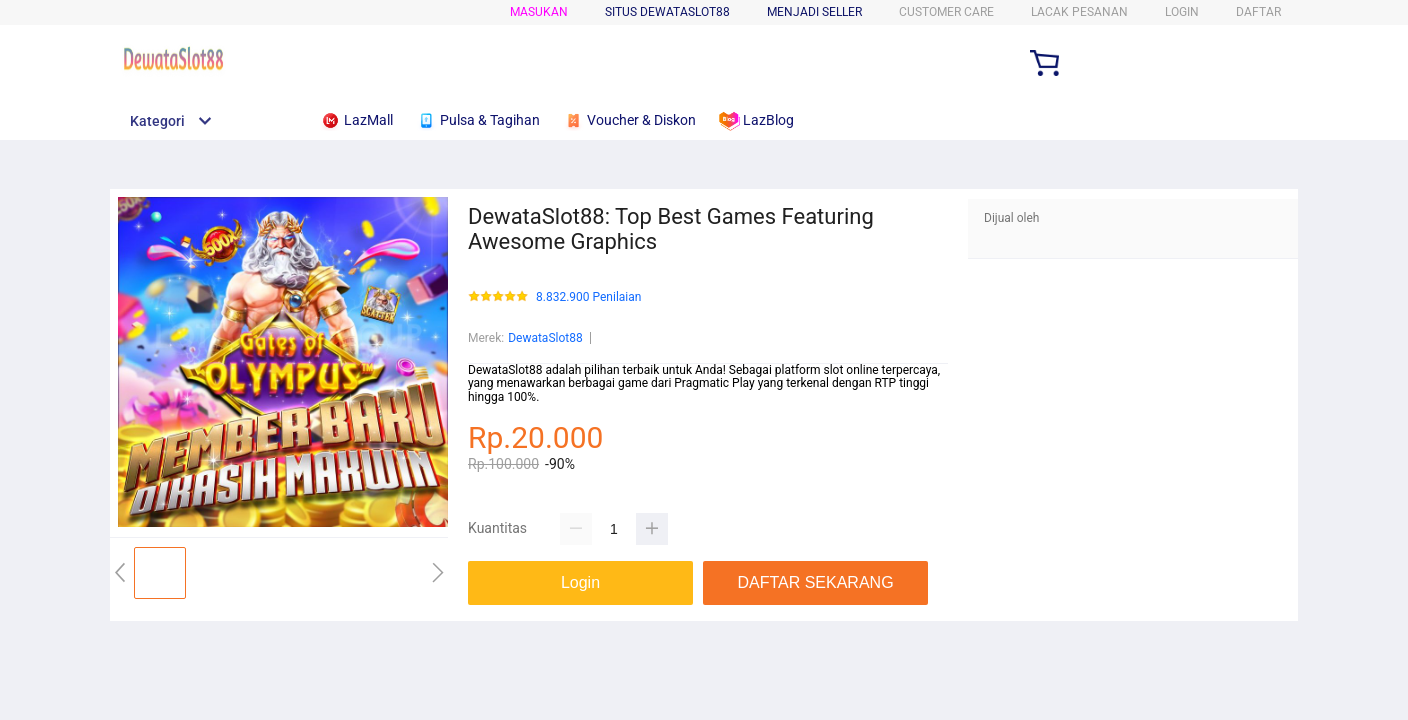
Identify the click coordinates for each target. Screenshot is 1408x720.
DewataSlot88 (545, 338)
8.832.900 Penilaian (588, 297)
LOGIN (1182, 12)
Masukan (539, 12)
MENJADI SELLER (814, 12)
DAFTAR (1258, 12)
